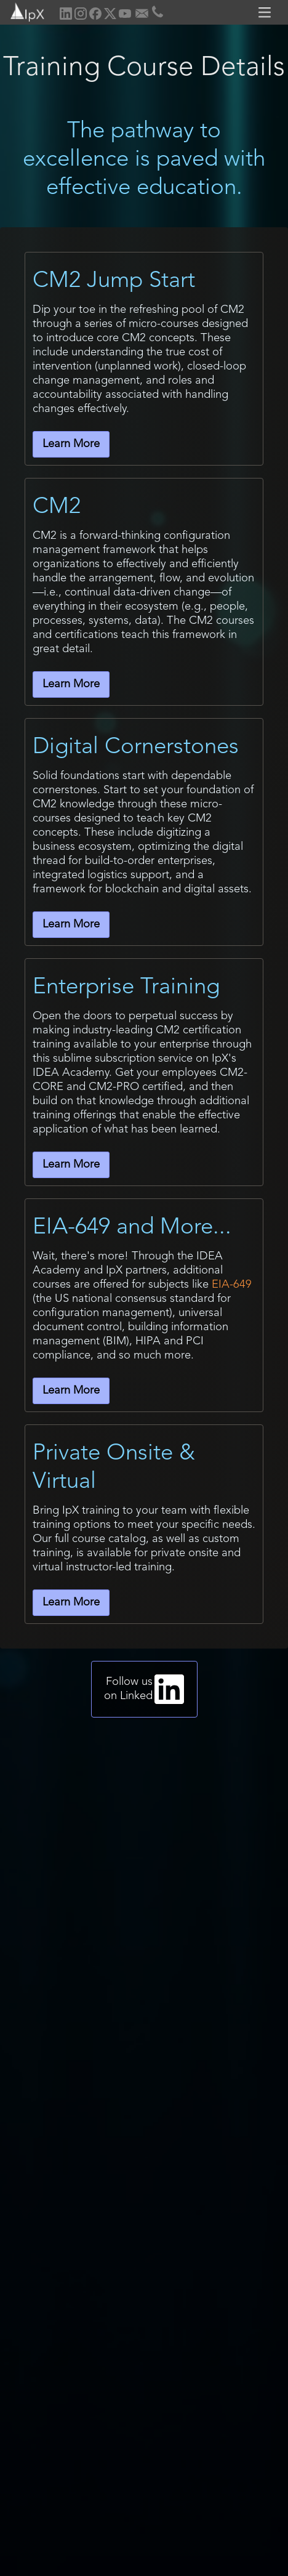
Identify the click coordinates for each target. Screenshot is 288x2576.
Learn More (71, 444)
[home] (23, 11)
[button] (266, 12)
